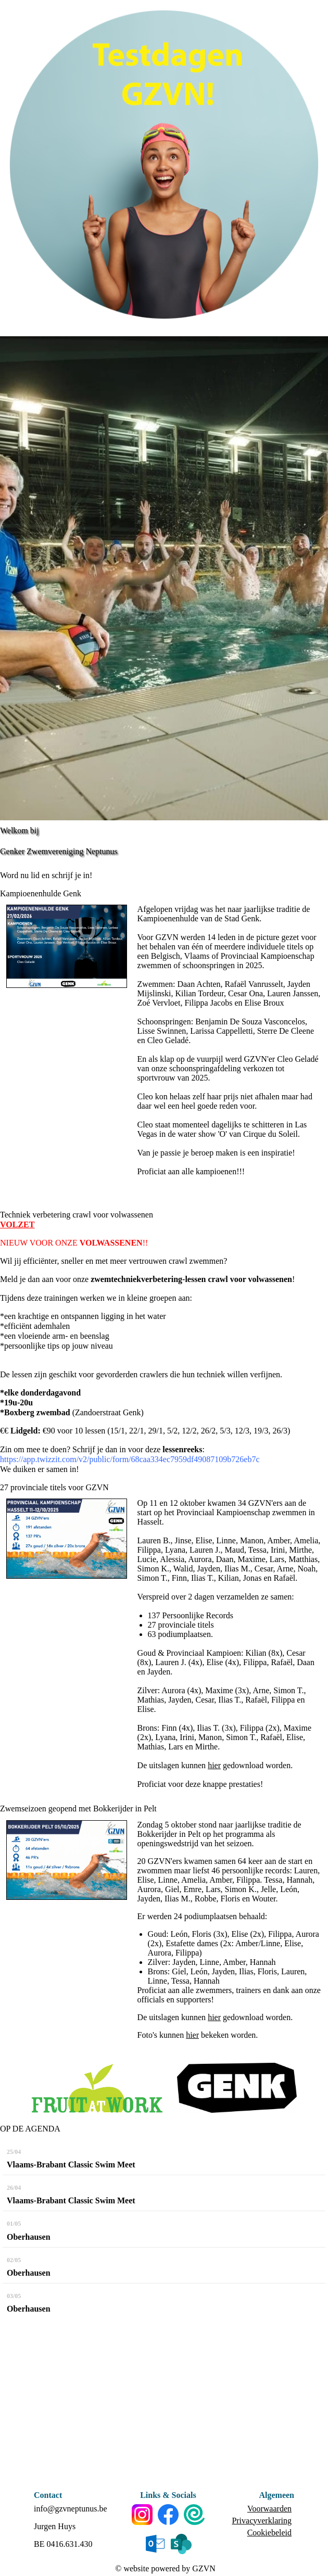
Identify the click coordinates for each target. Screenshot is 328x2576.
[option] (164, 578)
